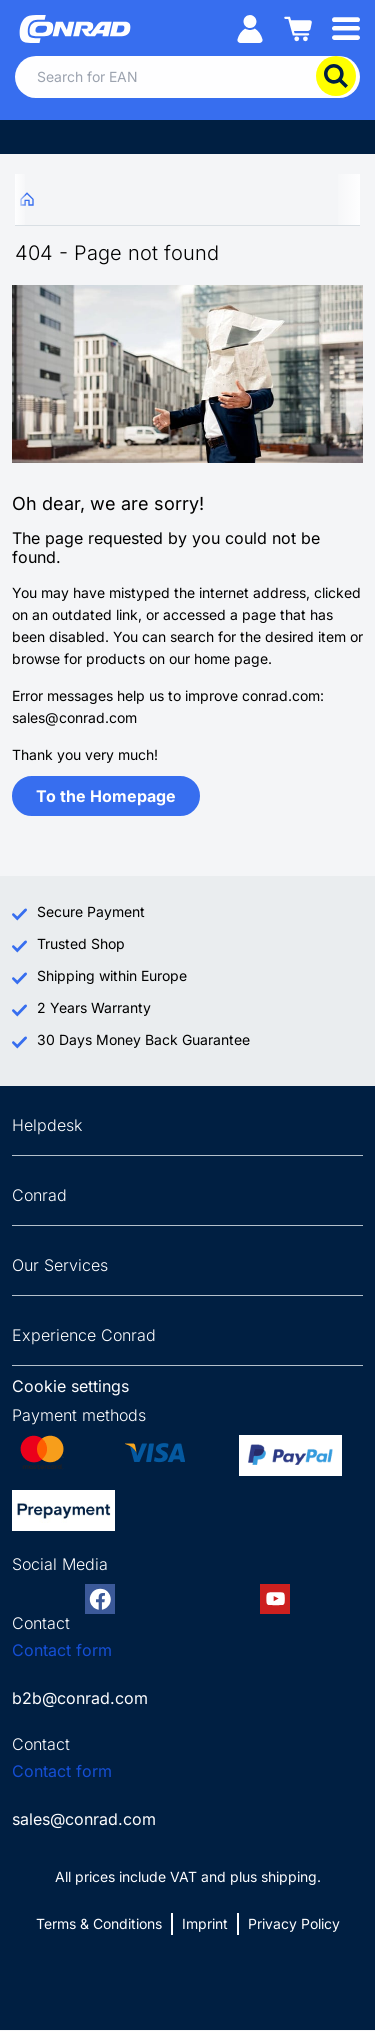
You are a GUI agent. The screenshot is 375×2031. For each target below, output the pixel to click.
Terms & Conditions (99, 1923)
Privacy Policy (294, 1923)
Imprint (205, 1923)
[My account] (250, 27)
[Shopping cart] (298, 27)
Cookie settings (70, 1386)
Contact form (62, 1650)
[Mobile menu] (346, 27)
